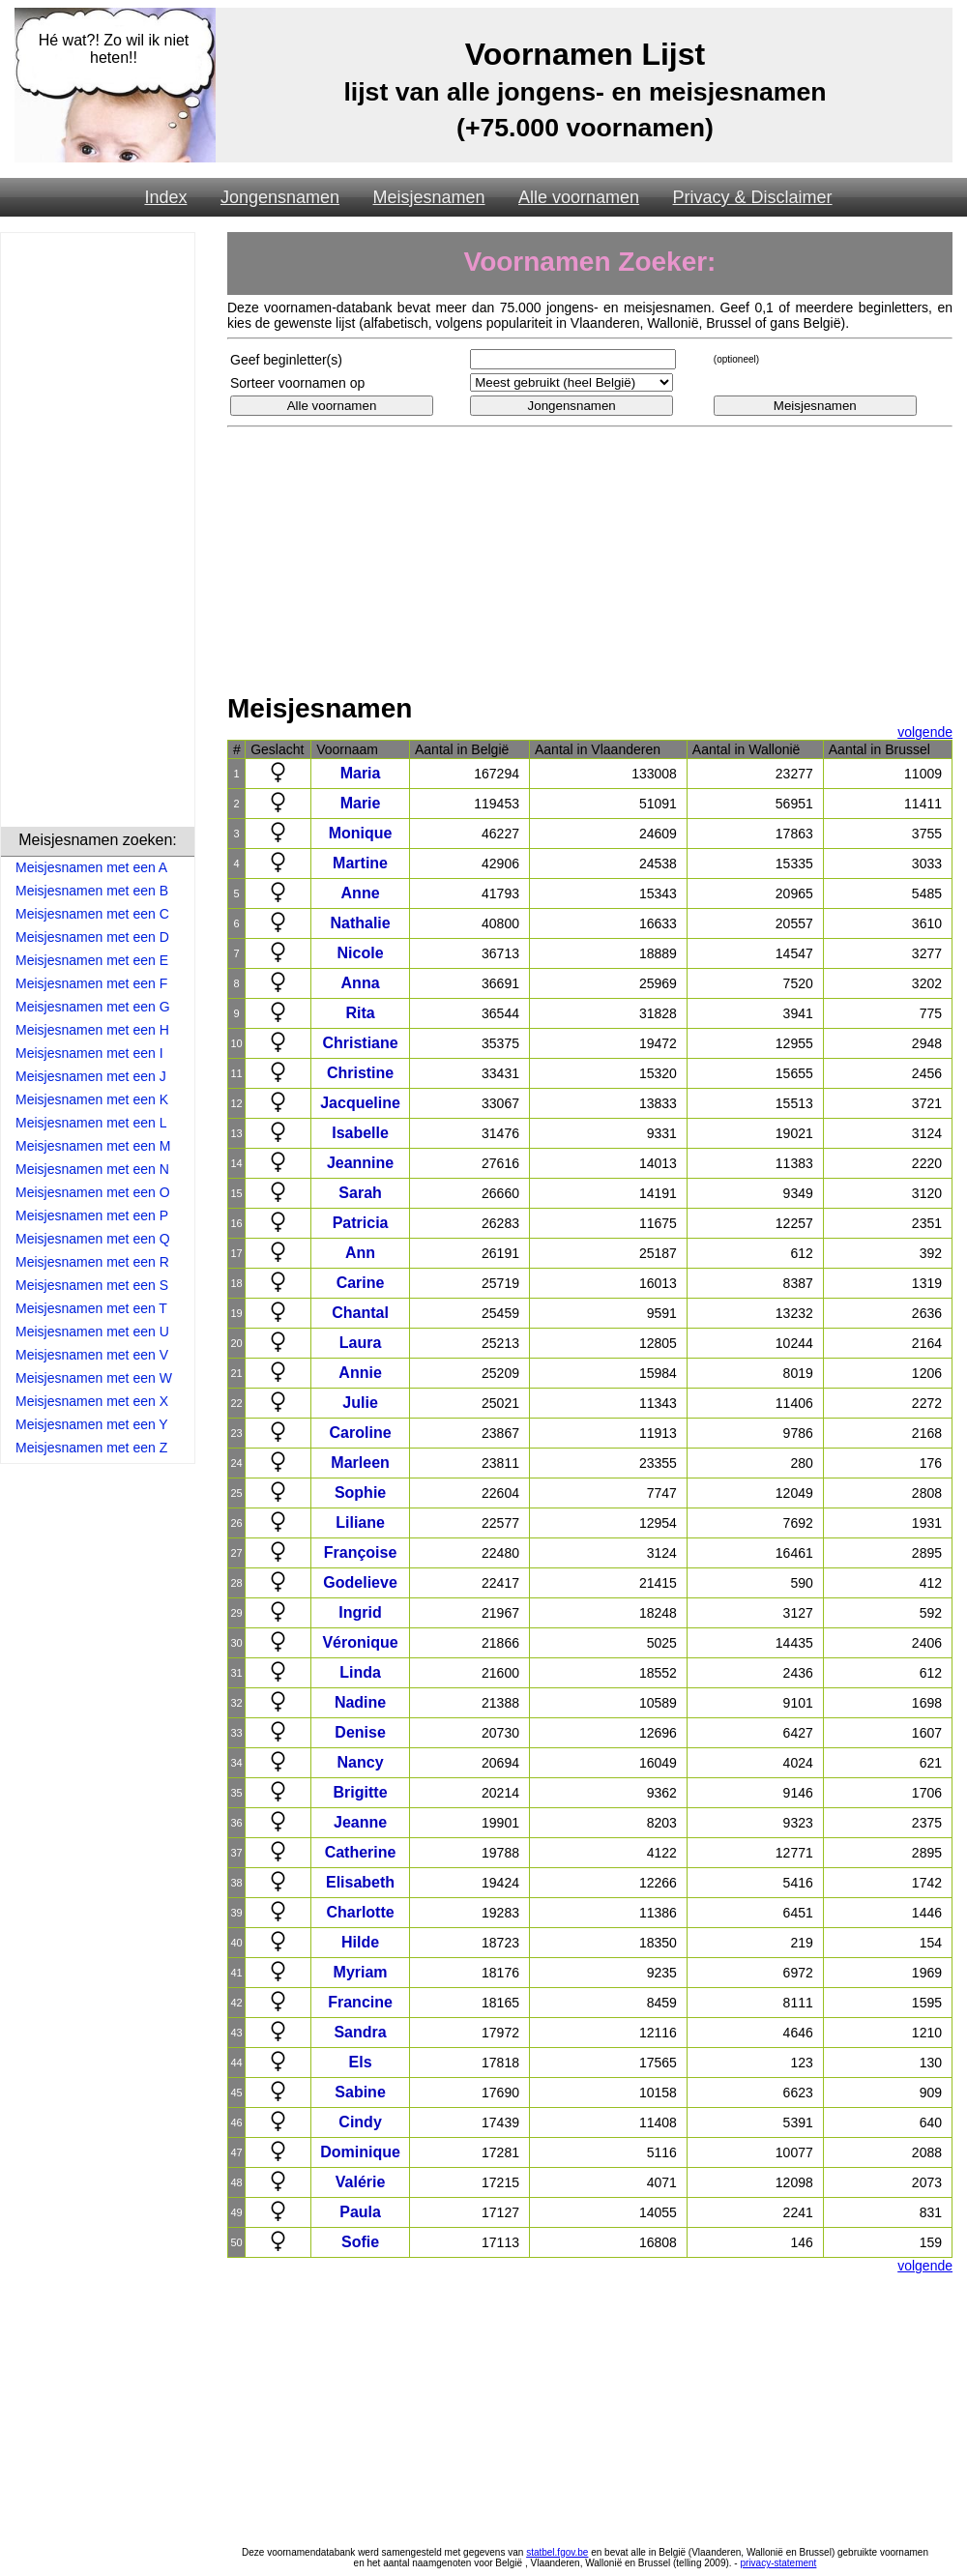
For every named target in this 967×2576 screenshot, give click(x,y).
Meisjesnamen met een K (91, 1099)
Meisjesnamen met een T (91, 1308)
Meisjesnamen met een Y (91, 1424)
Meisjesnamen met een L (90, 1122)
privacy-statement (778, 2563)
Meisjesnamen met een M (92, 1146)
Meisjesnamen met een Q (92, 1238)
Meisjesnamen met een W (93, 1378)
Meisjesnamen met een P (91, 1215)
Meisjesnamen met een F (91, 983)
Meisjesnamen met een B (91, 890)
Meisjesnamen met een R (92, 1262)
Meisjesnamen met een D (92, 937)
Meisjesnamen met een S (91, 1285)
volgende (924, 732)
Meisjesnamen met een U (92, 1331)
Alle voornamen (578, 197)
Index (165, 197)
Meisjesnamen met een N (92, 1169)
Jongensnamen (279, 197)
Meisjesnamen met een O (92, 1192)
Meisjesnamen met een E (91, 960)
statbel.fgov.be (557, 2552)
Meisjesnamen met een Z (91, 1447)
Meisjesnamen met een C (92, 914)
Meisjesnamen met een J (90, 1076)
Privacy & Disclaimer (753, 197)
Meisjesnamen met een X (91, 1401)
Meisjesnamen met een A (91, 867)
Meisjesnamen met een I (89, 1053)
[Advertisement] (97, 533)
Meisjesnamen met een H (92, 1030)
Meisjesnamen (428, 197)
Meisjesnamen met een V (91, 1354)
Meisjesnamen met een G (92, 1006)
